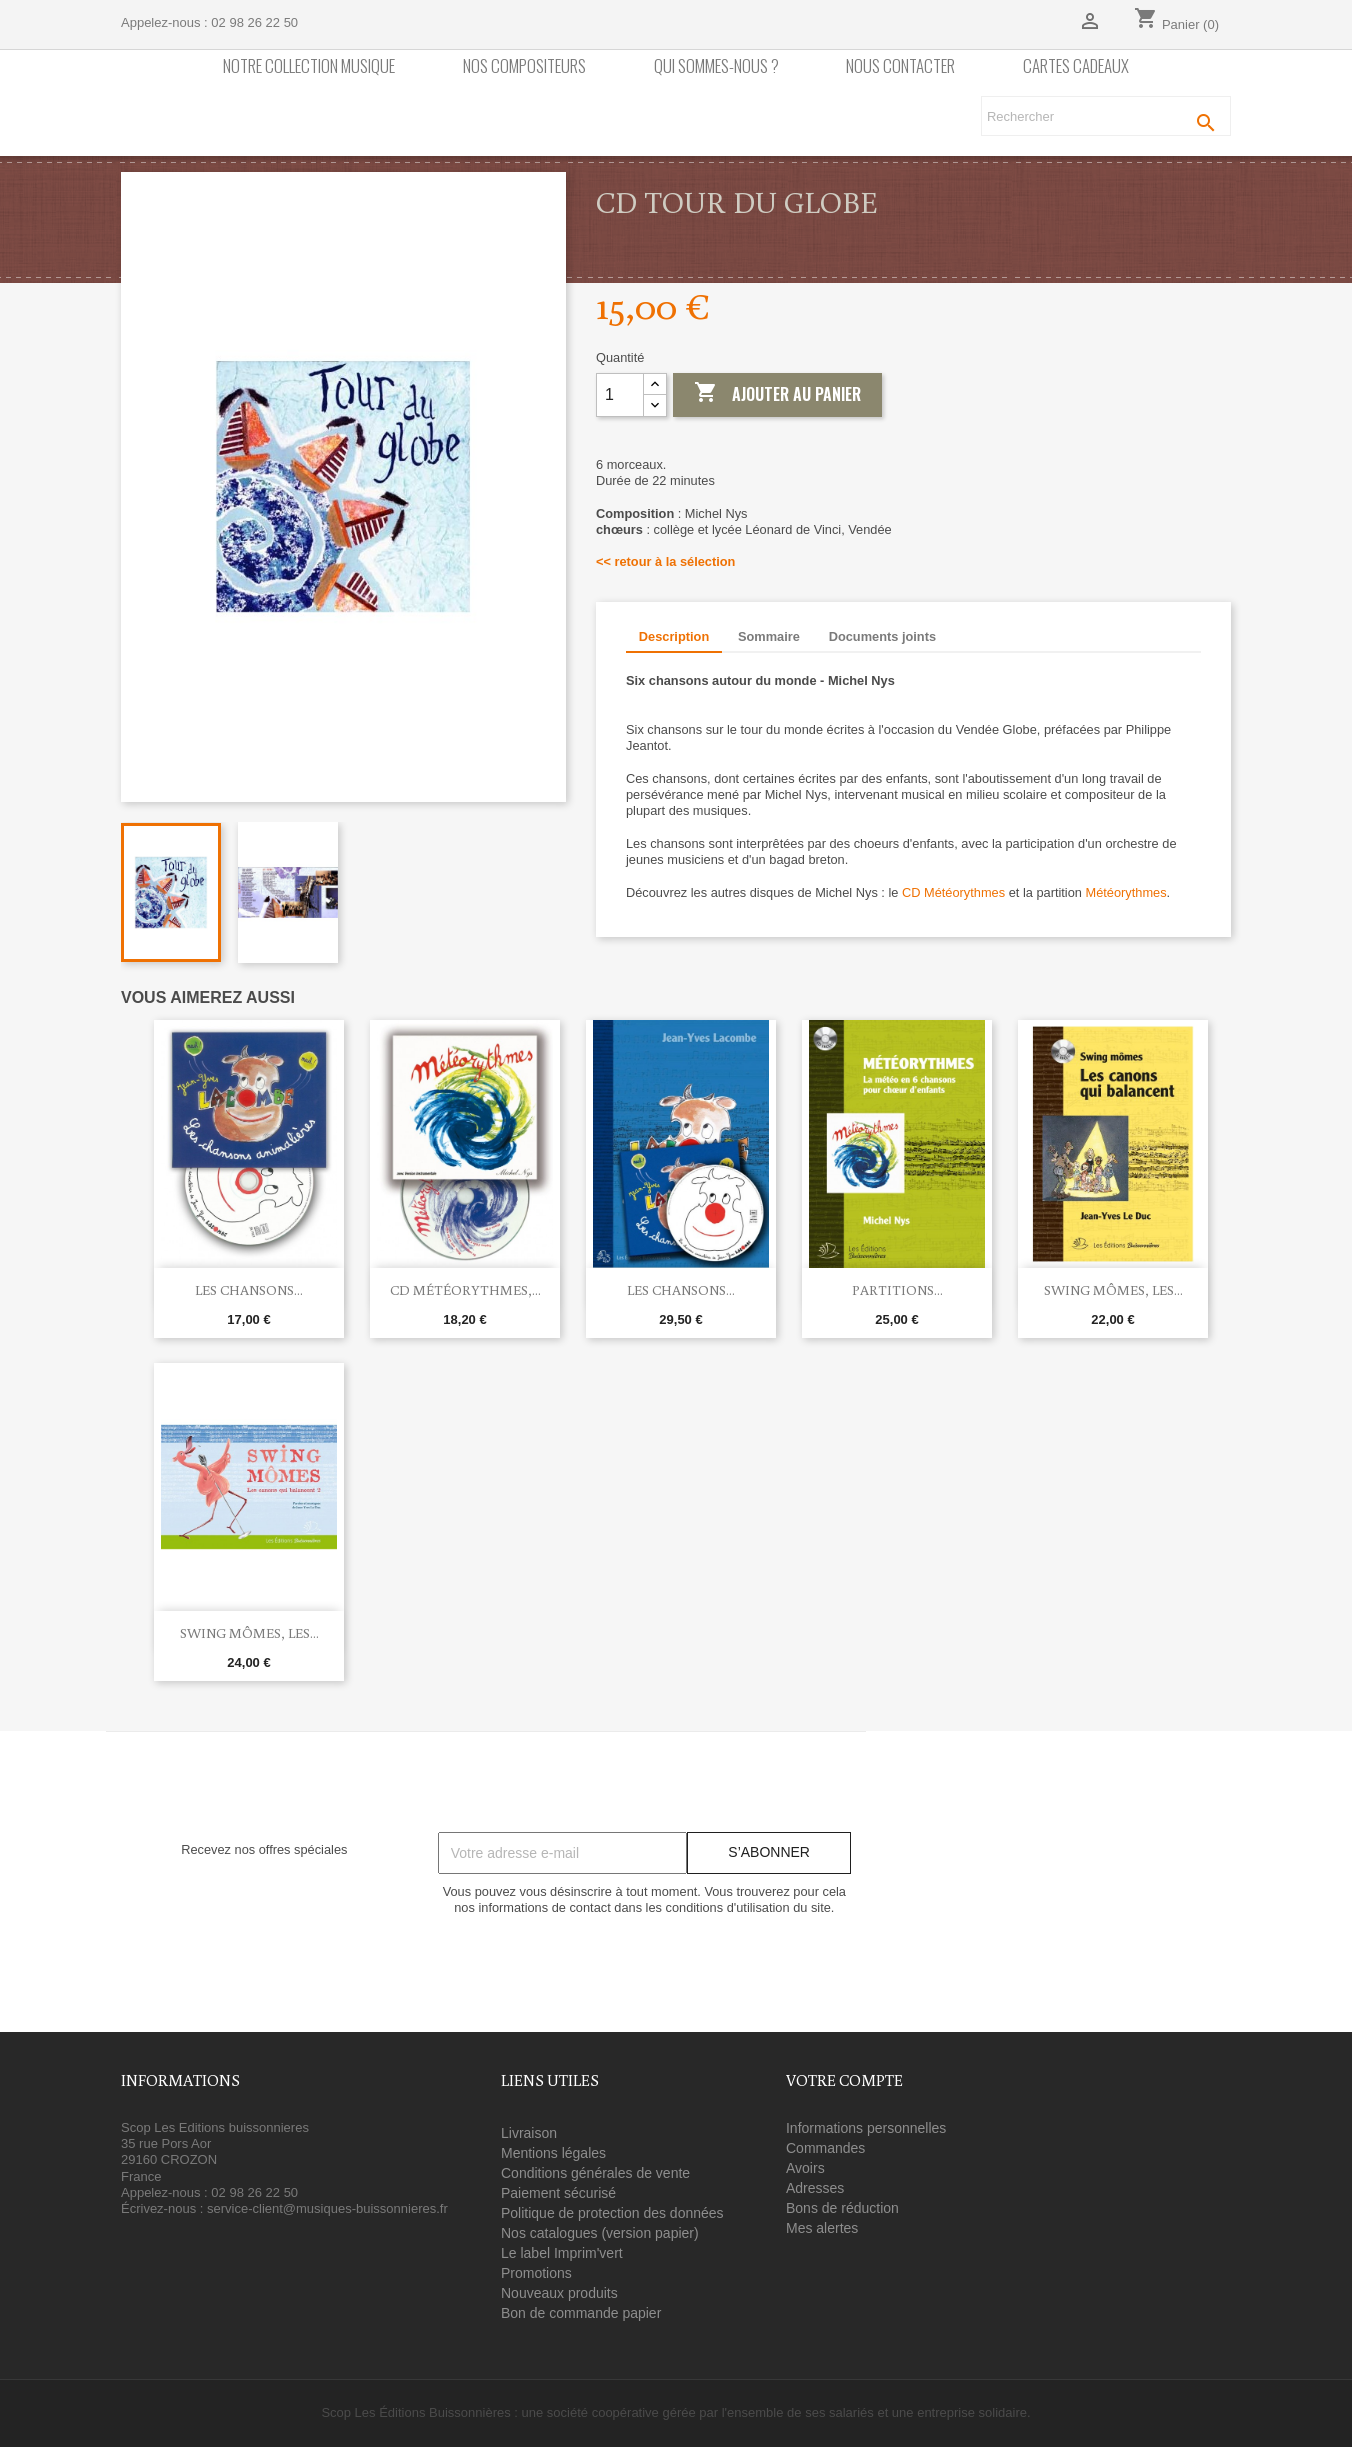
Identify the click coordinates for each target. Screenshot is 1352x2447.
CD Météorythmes (953, 892)
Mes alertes (822, 2228)
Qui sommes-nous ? (716, 66)
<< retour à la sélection (665, 561)
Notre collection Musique (309, 66)
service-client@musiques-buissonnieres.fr (327, 2208)
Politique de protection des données (612, 2213)
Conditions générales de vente (595, 2173)
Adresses (815, 2188)
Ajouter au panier (777, 394)
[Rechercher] (1106, 116)
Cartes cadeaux (1076, 66)
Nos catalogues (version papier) (600, 2233)
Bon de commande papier (581, 2313)
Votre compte (844, 2080)
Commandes (825, 2148)
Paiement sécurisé (558, 2193)
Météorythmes (1125, 892)
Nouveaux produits (559, 2293)
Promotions (536, 2273)
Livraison (529, 2133)
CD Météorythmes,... (465, 1290)
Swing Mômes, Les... (1113, 1290)
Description (674, 636)
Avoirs (805, 2168)
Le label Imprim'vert (562, 2253)
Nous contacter (900, 66)
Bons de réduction (842, 2208)
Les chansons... (249, 1290)
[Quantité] (620, 395)
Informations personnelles (866, 2128)
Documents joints (882, 636)
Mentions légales (553, 2153)
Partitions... (897, 1290)
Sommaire (769, 636)
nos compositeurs (524, 66)
